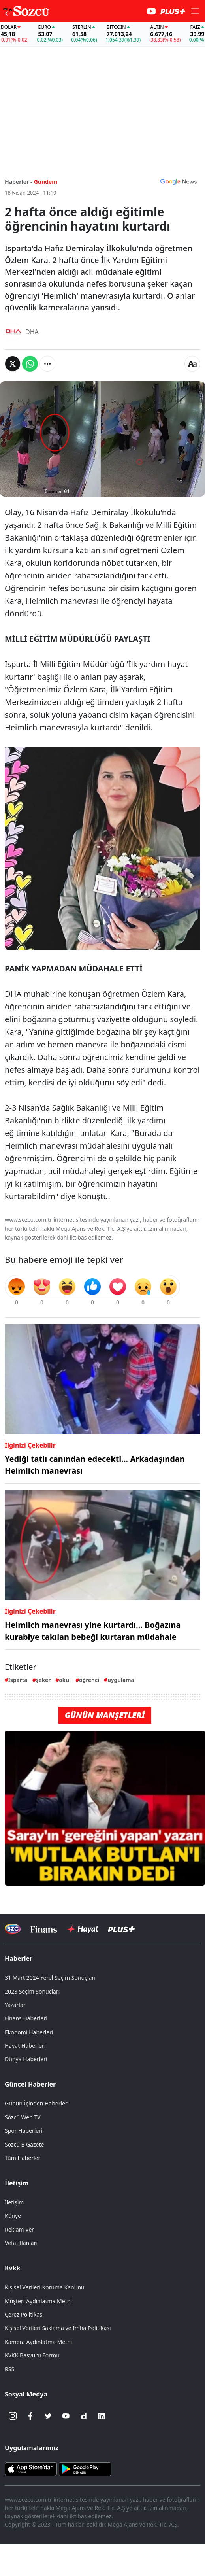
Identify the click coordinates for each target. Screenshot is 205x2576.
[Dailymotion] (84, 2416)
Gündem (45, 181)
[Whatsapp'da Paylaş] (30, 364)
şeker (43, 1680)
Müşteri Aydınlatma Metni (38, 2301)
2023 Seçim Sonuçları (32, 1991)
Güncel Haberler (30, 2084)
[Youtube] (66, 2416)
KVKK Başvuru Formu (32, 2355)
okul (65, 1680)
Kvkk (13, 2268)
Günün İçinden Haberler (36, 2103)
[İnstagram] (13, 2416)
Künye (13, 2215)
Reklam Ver (19, 2229)
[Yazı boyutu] (192, 364)
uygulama (120, 1680)
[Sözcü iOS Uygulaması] (31, 2468)
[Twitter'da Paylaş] (13, 364)
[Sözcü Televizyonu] (13, 1929)
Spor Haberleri (24, 2130)
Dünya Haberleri (26, 2059)
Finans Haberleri (26, 2018)
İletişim (17, 2183)
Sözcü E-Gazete (24, 2144)
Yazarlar (15, 2005)
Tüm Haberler (22, 2158)
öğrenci (89, 1680)
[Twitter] (48, 2416)
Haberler (18, 1958)
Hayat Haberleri (25, 2045)
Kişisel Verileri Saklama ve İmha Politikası (58, 2328)
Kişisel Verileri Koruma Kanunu (45, 2287)
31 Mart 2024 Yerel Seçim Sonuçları (50, 1977)
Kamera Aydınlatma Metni (38, 2341)
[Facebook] (30, 2416)
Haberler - (18, 181)
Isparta (18, 1680)
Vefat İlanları (21, 2243)
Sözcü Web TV (23, 2117)
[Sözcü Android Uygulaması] (85, 2468)
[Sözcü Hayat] (82, 1929)
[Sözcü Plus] (121, 1929)
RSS (9, 2369)
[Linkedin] (101, 2416)
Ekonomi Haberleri (29, 2032)
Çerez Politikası (24, 2314)
